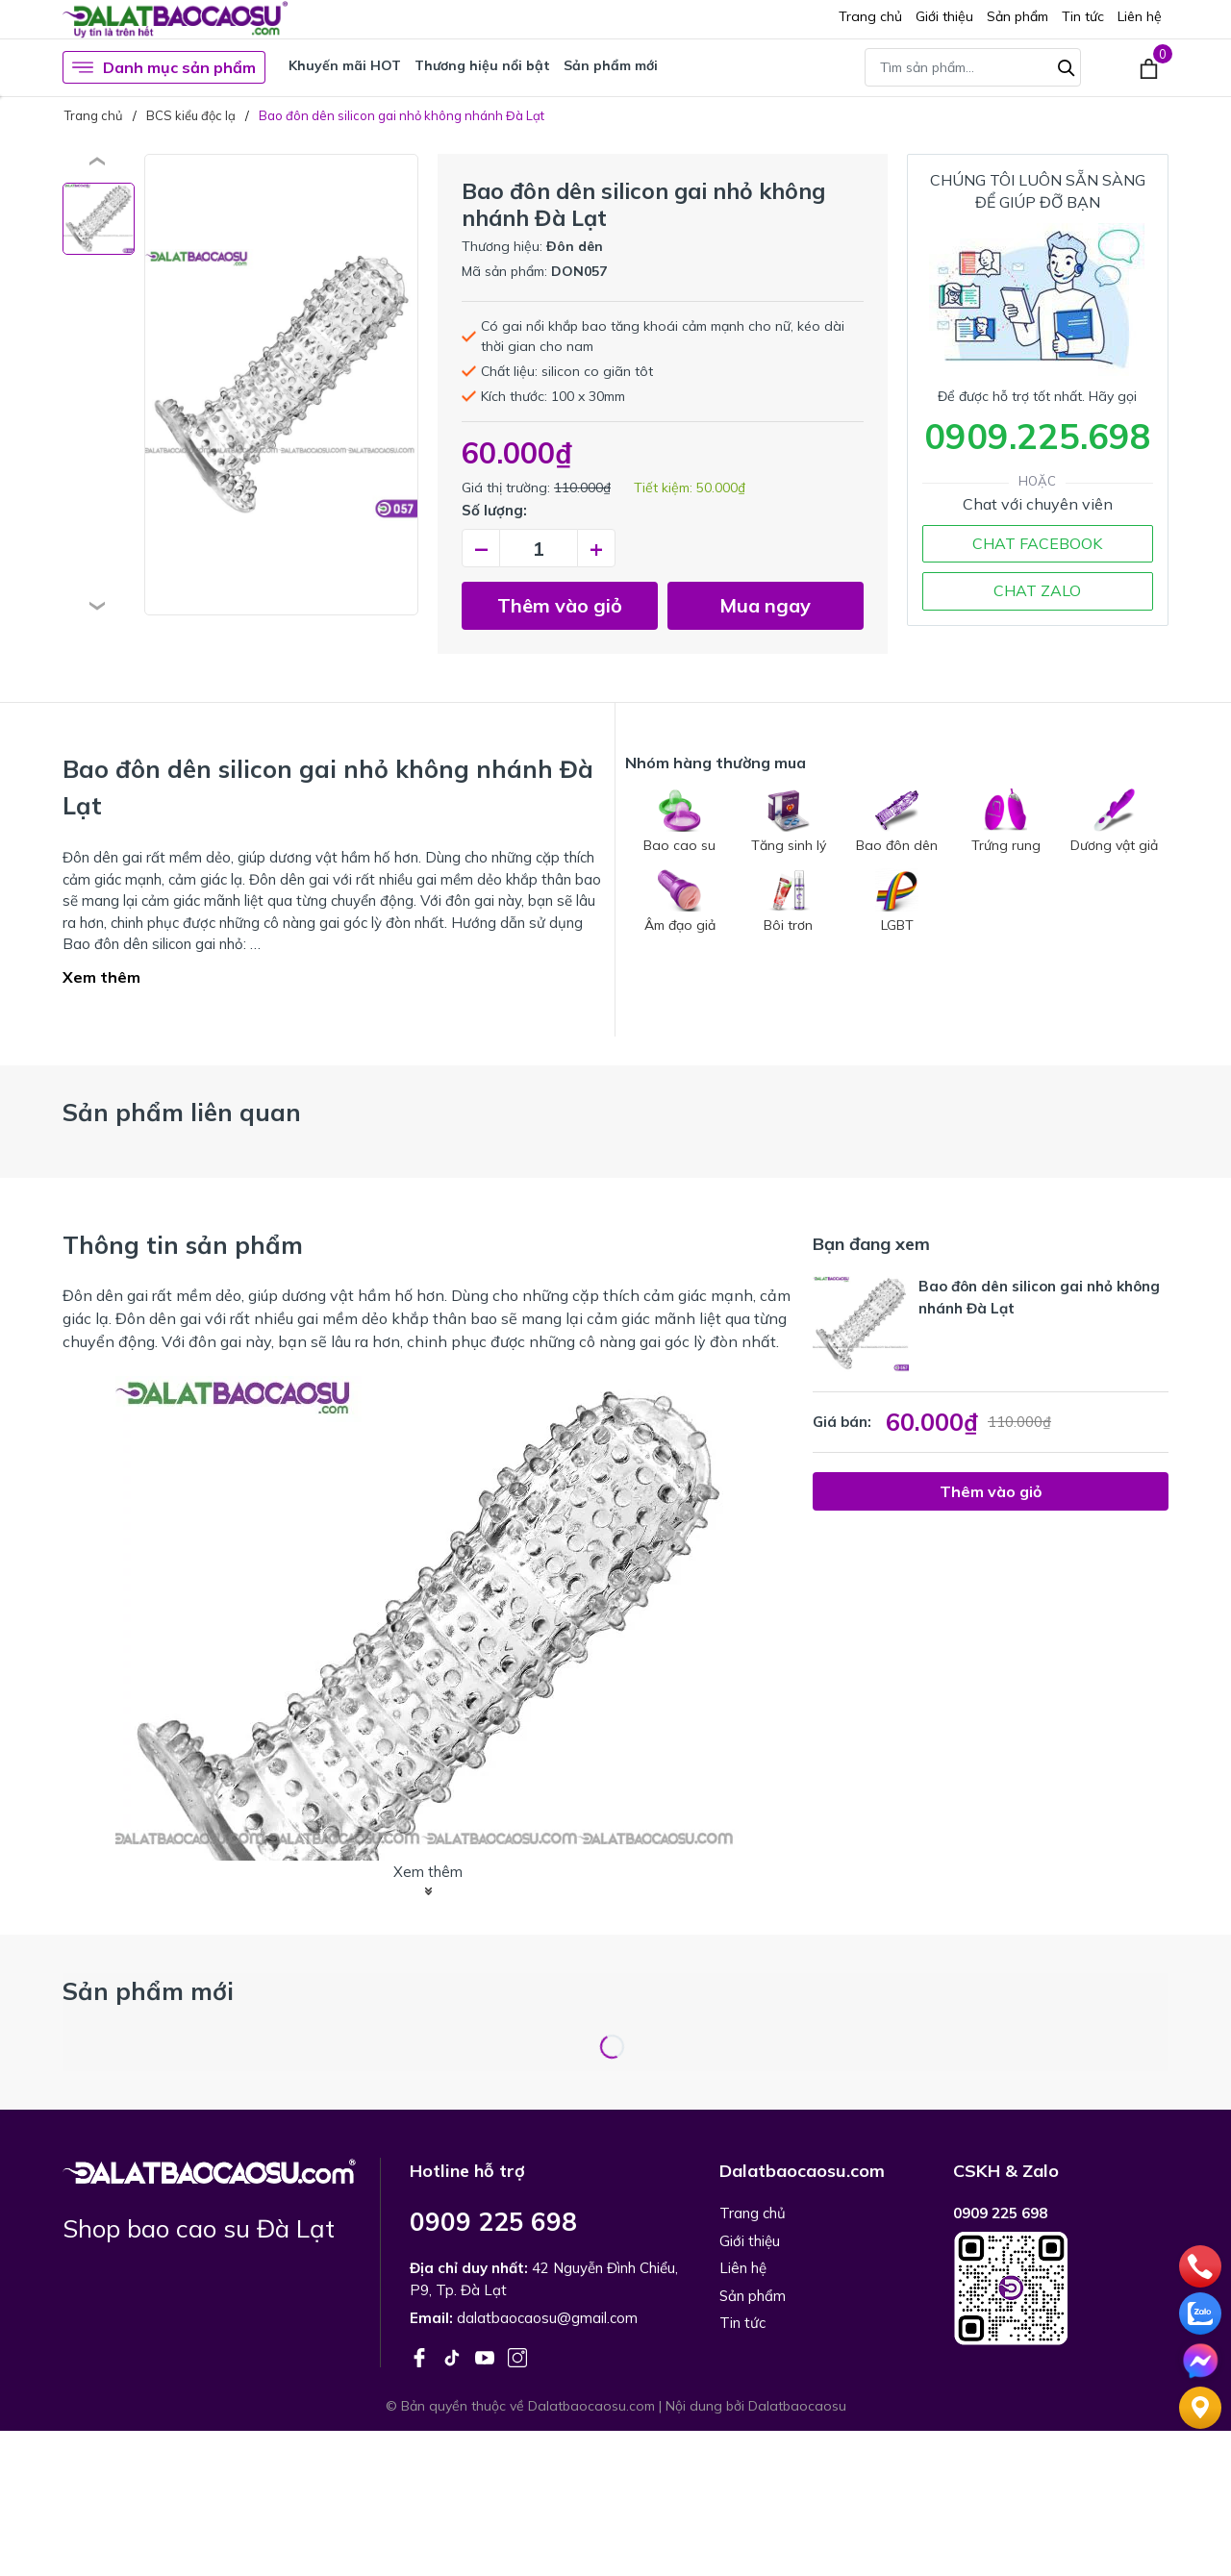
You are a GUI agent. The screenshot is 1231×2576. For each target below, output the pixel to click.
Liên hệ (1140, 16)
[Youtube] (486, 2355)
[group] (281, 384)
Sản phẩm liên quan (182, 1112)
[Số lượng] (538, 548)
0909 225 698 (493, 2222)
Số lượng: (494, 510)
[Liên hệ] (1200, 2406)
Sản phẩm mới (611, 65)
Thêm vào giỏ (559, 605)
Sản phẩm (1017, 16)
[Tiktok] (453, 2355)
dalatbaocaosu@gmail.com (547, 2318)
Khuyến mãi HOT (345, 65)
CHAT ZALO (1037, 590)
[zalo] (1200, 2311)
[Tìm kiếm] (1066, 65)
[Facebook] (421, 2355)
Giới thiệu (944, 16)
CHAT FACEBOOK (1037, 543)
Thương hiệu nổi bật (482, 65)
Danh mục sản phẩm (164, 67)
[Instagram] (517, 2355)
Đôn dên (574, 246)
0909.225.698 (1037, 436)
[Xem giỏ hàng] (1149, 67)
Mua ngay (765, 605)
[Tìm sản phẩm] (973, 67)
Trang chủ (870, 16)
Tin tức (1083, 16)
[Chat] (1200, 2359)
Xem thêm (101, 977)
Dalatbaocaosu (797, 2405)
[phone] (1200, 2264)
